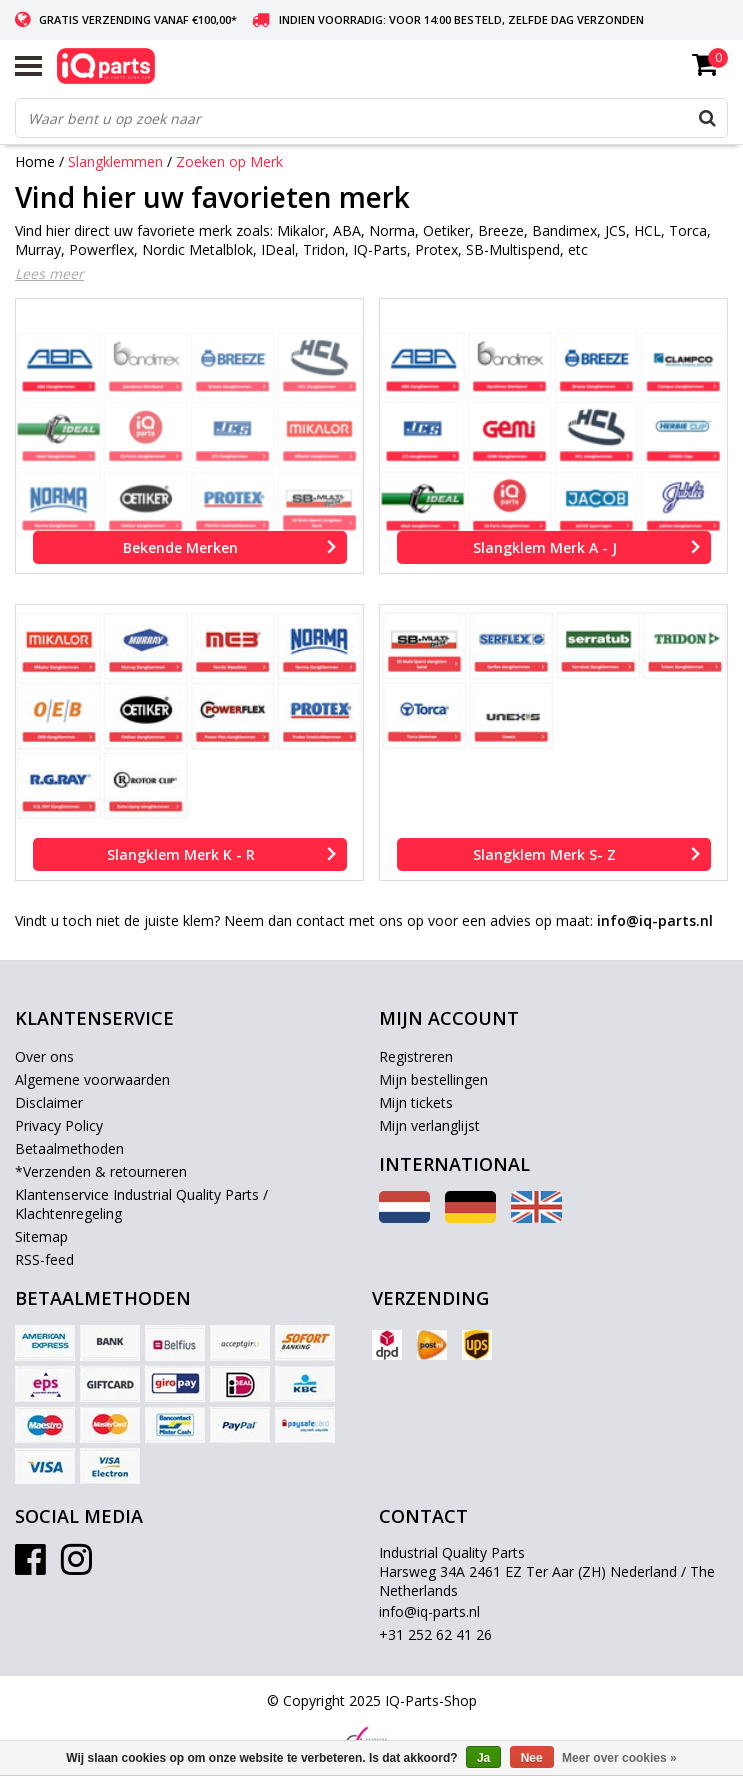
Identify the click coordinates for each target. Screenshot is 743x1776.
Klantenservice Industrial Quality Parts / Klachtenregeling (141, 1204)
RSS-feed (44, 1259)
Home (35, 161)
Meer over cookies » (619, 1758)
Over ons (44, 1056)
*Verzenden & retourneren (101, 1171)
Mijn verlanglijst (429, 1125)
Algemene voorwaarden (92, 1079)
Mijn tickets (416, 1102)
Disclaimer (49, 1102)
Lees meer (49, 273)
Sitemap (41, 1236)
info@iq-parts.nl (429, 1611)
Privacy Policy (59, 1125)
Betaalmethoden (69, 1148)
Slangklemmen (115, 161)
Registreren (416, 1056)
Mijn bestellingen (433, 1079)
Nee (532, 1758)
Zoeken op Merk (229, 161)
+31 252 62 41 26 (435, 1634)
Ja (483, 1758)
